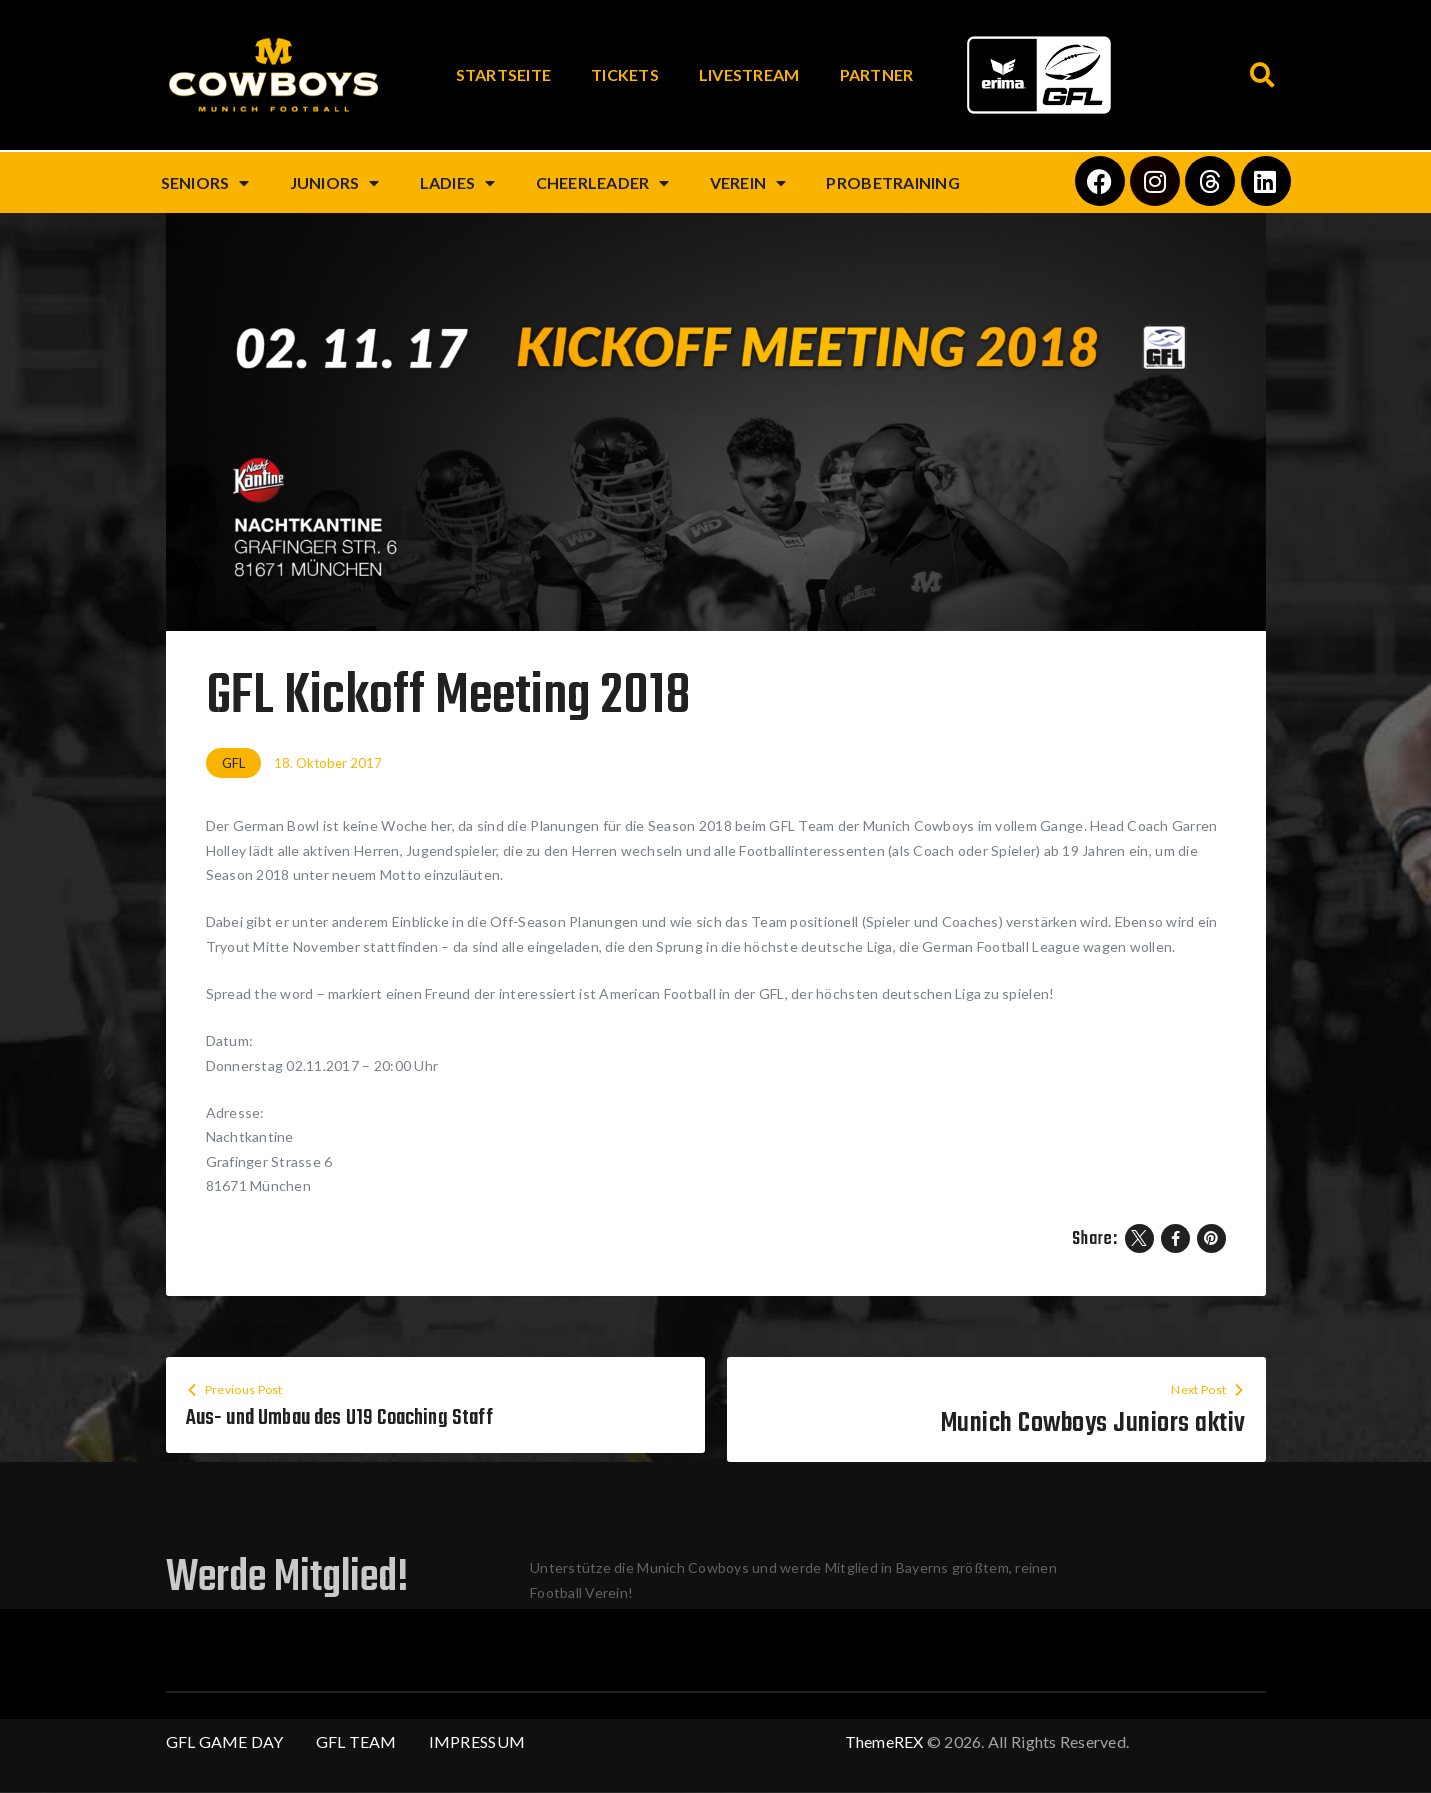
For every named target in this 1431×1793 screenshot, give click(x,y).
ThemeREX (884, 1742)
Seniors (205, 183)
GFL (233, 763)
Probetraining (892, 182)
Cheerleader (603, 183)
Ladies (458, 183)
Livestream (749, 74)
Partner (877, 74)
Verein (748, 183)
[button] (1263, 75)
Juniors (335, 183)
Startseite (504, 74)
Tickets (625, 74)
